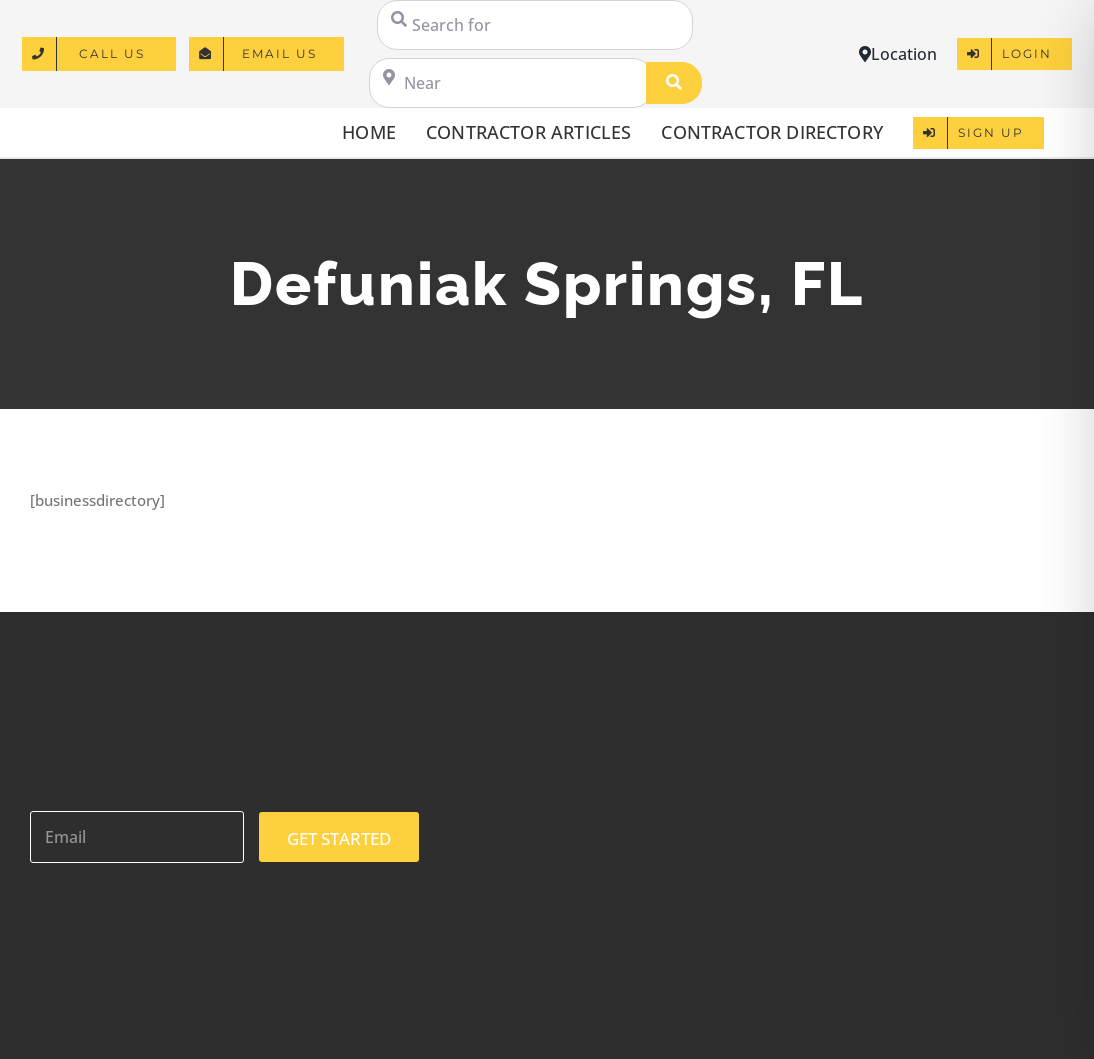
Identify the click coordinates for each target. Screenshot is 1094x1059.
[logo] (98, 125)
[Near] (511, 83)
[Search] (674, 83)
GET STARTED (339, 838)
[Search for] (535, 25)
